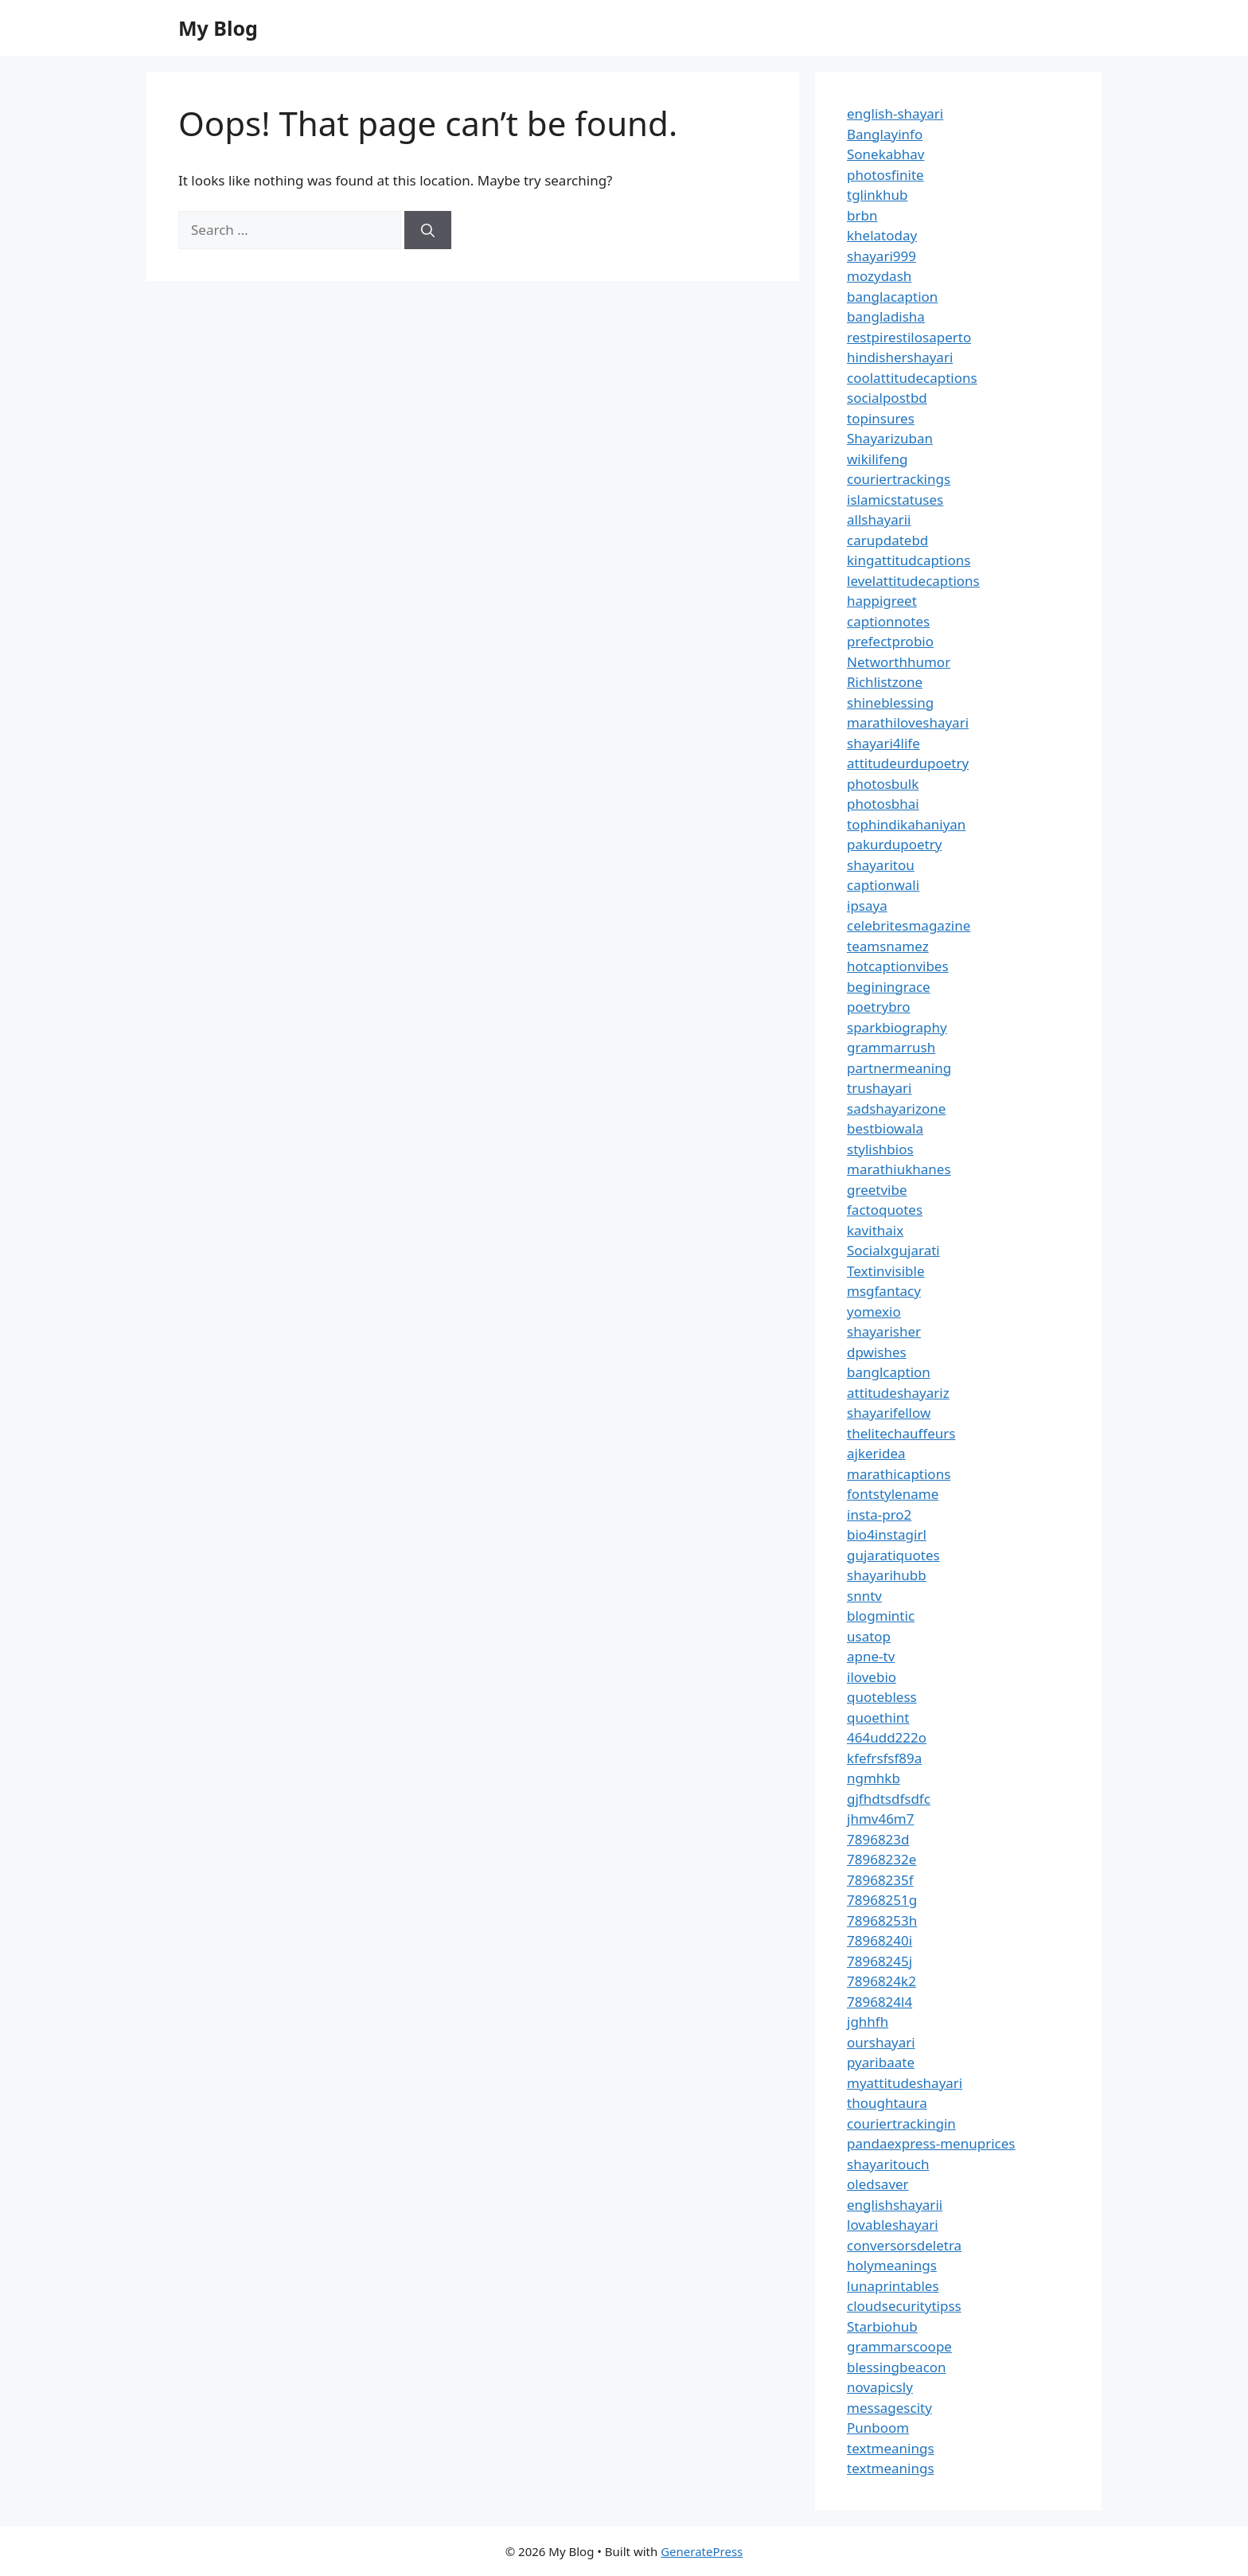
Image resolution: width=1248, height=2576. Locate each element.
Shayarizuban (890, 438)
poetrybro (879, 1006)
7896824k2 (881, 1981)
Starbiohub (882, 2326)
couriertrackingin (901, 2123)
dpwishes (877, 1352)
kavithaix (875, 1230)
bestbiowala (885, 1128)
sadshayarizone (896, 1108)
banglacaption (892, 296)
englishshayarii (894, 2204)
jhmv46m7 (881, 1818)
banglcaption (888, 1372)
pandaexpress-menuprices (931, 2143)
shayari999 (881, 256)
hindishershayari (900, 357)
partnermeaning (899, 1068)
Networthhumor (898, 662)
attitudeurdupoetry (908, 763)
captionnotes (888, 621)
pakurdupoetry (894, 844)
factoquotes (884, 1209)
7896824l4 (879, 2001)
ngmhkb (873, 1778)
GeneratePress (702, 2551)
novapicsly (880, 2387)
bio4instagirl (886, 1534)
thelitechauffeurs (901, 1433)
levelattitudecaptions (913, 581)
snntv (864, 1596)
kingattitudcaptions (908, 560)
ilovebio (871, 1677)
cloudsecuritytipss (904, 2306)
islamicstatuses (895, 499)
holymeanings (892, 2265)
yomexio (874, 1311)
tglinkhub (877, 194)
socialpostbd (887, 397)
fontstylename (892, 1494)
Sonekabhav (885, 154)
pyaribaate (881, 2062)
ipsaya (867, 905)
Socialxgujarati (893, 1250)
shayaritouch (888, 2164)
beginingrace (888, 987)
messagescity (889, 2407)
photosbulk (882, 784)
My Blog (218, 27)
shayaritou (881, 865)
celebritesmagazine (908, 925)
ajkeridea (876, 1453)
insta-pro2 (879, 1514)
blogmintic (881, 1615)
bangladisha (886, 316)
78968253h (882, 1920)
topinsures (881, 418)
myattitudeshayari (904, 2083)
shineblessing (890, 702)
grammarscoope (899, 2346)
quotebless (882, 1697)
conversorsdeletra (904, 2245)
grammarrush (891, 1047)
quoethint (878, 1717)
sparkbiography (897, 1027)
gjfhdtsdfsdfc (888, 1799)
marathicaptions (898, 1474)
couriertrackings (898, 479)
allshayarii (879, 519)
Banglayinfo (884, 134)
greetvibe (877, 1190)
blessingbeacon (896, 2367)
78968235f (880, 1880)
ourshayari (881, 2042)
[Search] (427, 230)
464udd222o (886, 1737)
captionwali (883, 885)
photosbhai (883, 803)
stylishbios (880, 1149)
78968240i (879, 1940)
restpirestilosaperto (909, 337)
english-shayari (895, 113)
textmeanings (890, 2448)
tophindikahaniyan (906, 824)
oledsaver (878, 2184)
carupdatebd (887, 540)
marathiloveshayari (908, 722)
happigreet (882, 600)
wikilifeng (877, 459)
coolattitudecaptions (912, 378)
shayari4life (883, 743)
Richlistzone (884, 682)
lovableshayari (892, 2224)
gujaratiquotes (893, 1555)
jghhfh (867, 2021)
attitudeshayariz (898, 1393)
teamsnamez (888, 946)
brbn (862, 215)
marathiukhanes (899, 1169)
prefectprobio (890, 641)
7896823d (878, 1839)
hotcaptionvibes (898, 966)
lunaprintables (893, 2286)
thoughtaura (887, 2103)
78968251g (882, 1900)
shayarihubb (886, 1575)
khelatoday (882, 235)
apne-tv (871, 1656)
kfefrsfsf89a (884, 1758)
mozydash (879, 276)
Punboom (878, 2427)
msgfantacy (884, 1291)
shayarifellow (888, 1412)
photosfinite (885, 175)
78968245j (879, 1961)
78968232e (881, 1859)
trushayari (879, 1088)
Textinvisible (886, 1271)
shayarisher (884, 1331)
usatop (869, 1636)
